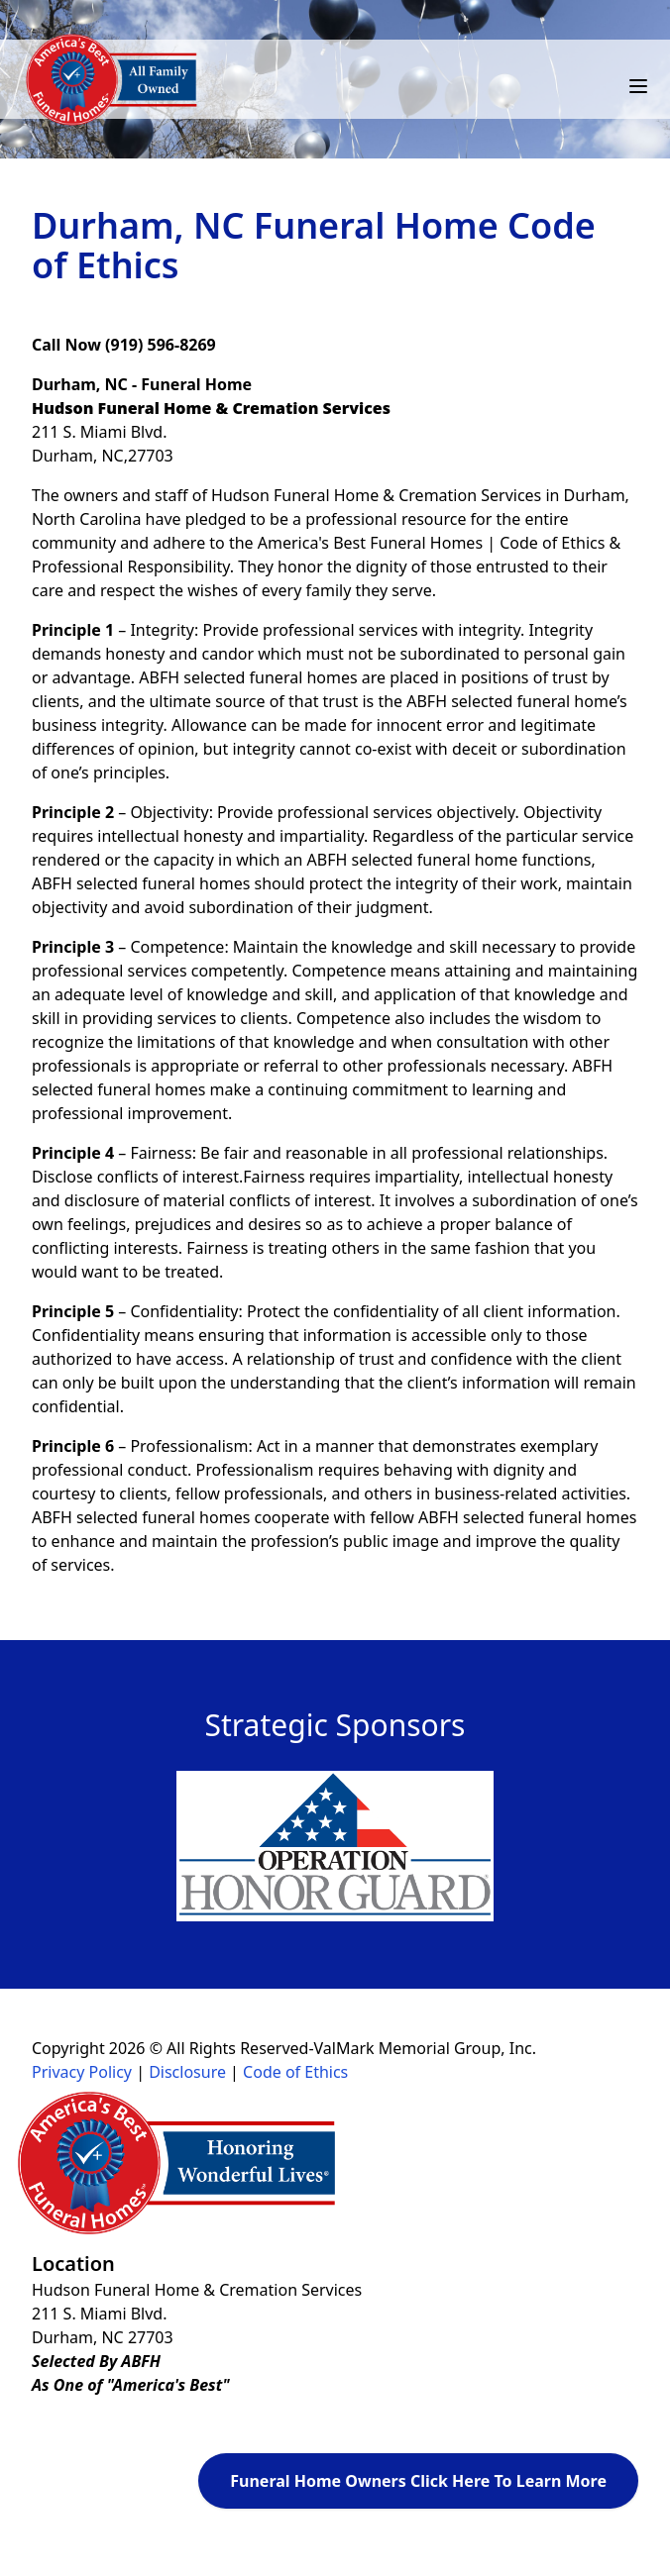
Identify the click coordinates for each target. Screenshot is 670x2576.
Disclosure (187, 2072)
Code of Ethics (295, 2072)
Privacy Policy (82, 2072)
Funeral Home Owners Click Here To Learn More (418, 2481)
